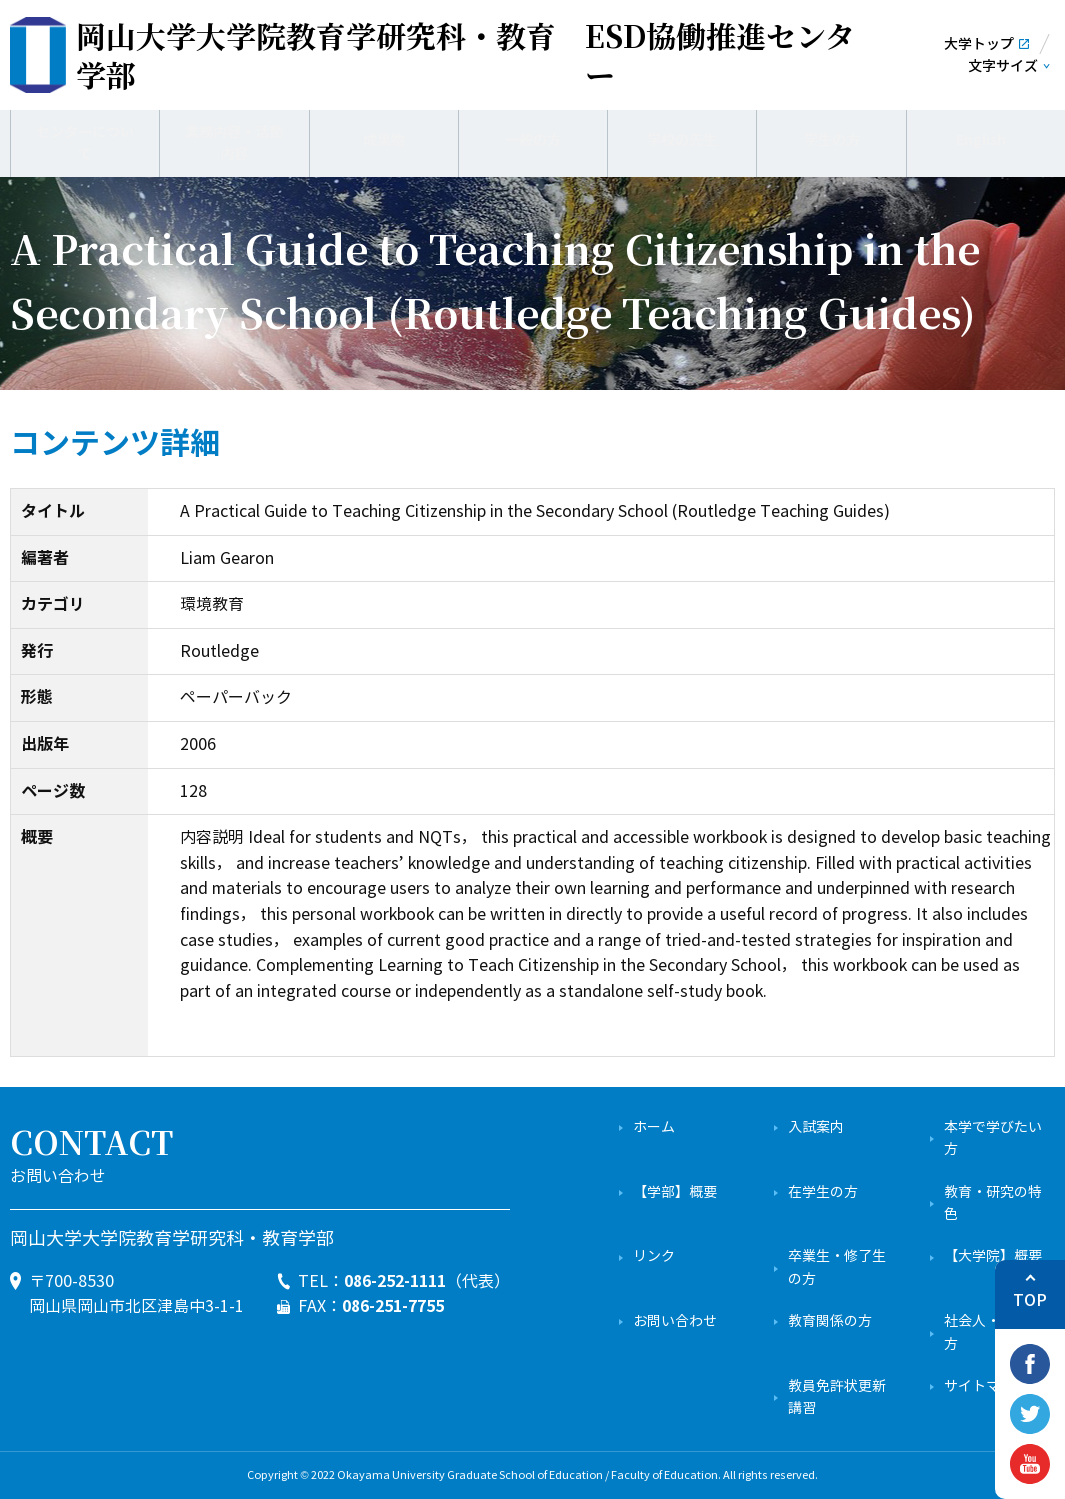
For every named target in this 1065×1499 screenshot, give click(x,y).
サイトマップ (986, 1386)
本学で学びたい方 (993, 1138)
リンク (654, 1256)
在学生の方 (823, 1192)
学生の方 (832, 140)
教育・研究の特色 (993, 1203)
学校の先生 (682, 140)
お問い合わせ (675, 1321)
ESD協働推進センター (465, 55)
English (980, 140)
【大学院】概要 (993, 1256)
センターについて (85, 140)
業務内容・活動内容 (234, 139)
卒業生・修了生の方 (837, 1267)
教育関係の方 (830, 1321)
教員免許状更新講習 (837, 1397)
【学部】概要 (675, 1192)
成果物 (384, 140)
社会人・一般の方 (993, 1332)
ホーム (654, 1127)
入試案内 (816, 1127)
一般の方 (533, 140)
